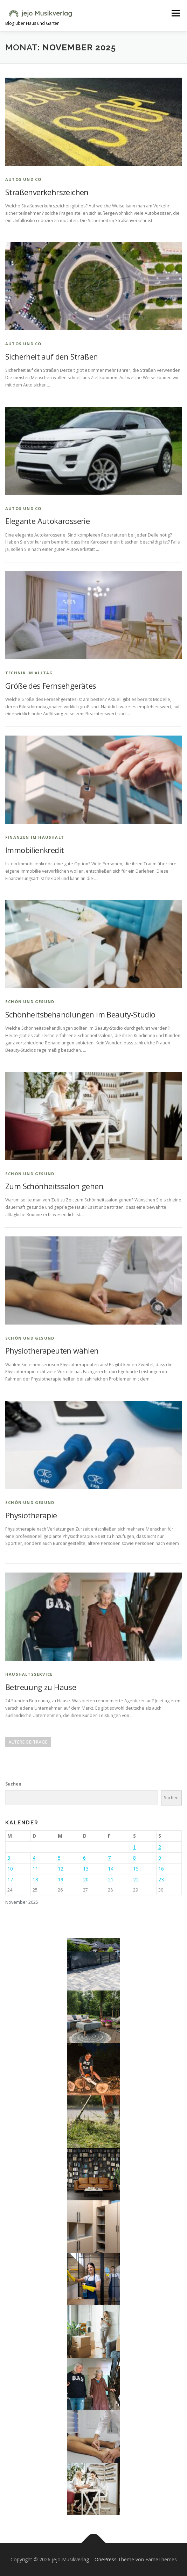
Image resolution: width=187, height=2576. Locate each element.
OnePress (106, 2559)
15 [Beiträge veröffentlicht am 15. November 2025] (136, 1868)
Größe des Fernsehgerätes (50, 685)
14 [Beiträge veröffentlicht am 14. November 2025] (110, 1868)
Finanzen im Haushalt (34, 837)
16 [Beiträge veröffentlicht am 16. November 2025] (161, 1868)
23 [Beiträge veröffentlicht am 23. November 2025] (161, 1879)
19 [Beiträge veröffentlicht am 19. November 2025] (60, 1879)
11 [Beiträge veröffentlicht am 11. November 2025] (35, 1868)
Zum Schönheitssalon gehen (54, 1186)
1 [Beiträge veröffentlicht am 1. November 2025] (134, 1847)
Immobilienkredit (34, 850)
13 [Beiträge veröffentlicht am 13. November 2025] (86, 1868)
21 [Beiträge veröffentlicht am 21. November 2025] (110, 1879)
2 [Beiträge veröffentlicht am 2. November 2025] (159, 1847)
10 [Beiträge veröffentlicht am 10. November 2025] (10, 1868)
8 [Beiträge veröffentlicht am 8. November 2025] (134, 1857)
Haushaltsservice (29, 1674)
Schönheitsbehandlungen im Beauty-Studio (80, 1014)
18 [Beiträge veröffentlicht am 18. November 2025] (35, 1879)
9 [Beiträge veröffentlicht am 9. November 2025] (159, 1857)
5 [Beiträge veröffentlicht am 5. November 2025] (59, 1857)
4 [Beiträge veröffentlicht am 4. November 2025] (34, 1857)
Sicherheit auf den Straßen (51, 356)
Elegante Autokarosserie (47, 521)
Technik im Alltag (29, 672)
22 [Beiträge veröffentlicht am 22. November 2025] (136, 1879)
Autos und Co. (24, 179)
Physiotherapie (31, 1515)
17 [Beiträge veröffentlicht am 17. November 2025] (10, 1879)
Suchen (13, 1784)
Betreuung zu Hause (40, 1687)
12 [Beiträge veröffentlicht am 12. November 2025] (60, 1868)
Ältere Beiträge (28, 1742)
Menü (175, 13)
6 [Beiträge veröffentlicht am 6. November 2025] (84, 1857)
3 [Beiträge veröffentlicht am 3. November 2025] (8, 1857)
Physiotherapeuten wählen (52, 1350)
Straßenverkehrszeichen (47, 192)
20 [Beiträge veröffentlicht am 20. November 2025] (86, 1879)
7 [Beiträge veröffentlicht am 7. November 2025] (109, 1857)
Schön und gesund (29, 1001)
